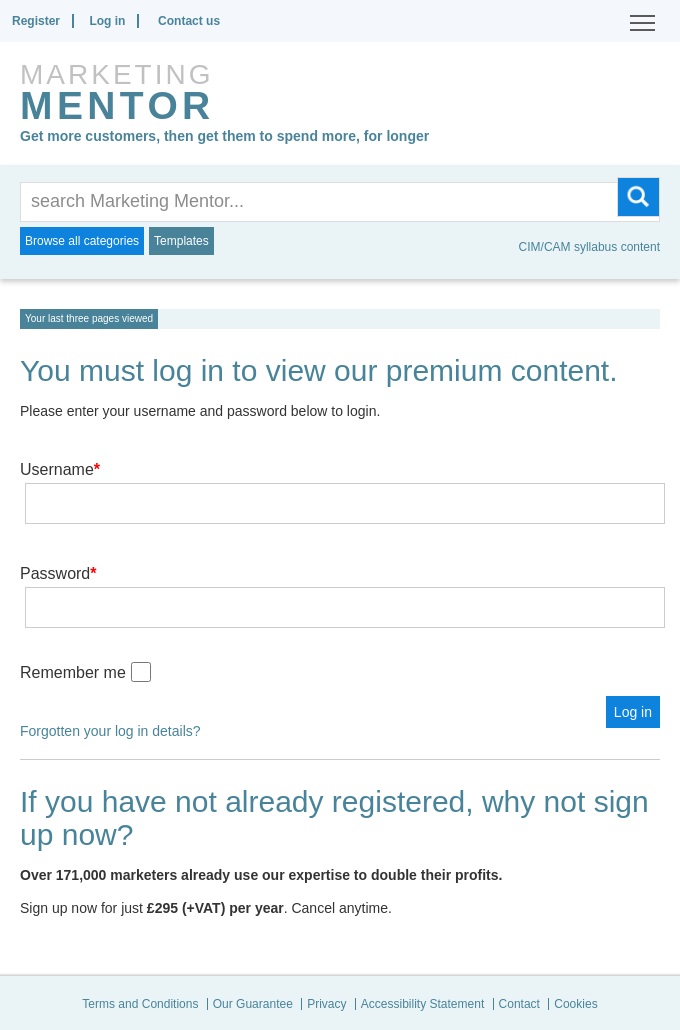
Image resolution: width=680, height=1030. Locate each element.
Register (36, 21)
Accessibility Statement (422, 1004)
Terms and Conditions (140, 1004)
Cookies (575, 1004)
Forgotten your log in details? (110, 731)
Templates (181, 241)
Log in (107, 21)
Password (58, 573)
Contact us (189, 21)
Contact (519, 1004)
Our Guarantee (253, 1004)
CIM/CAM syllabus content (589, 247)
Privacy (326, 1004)
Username (60, 469)
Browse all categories (82, 241)
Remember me (73, 672)
